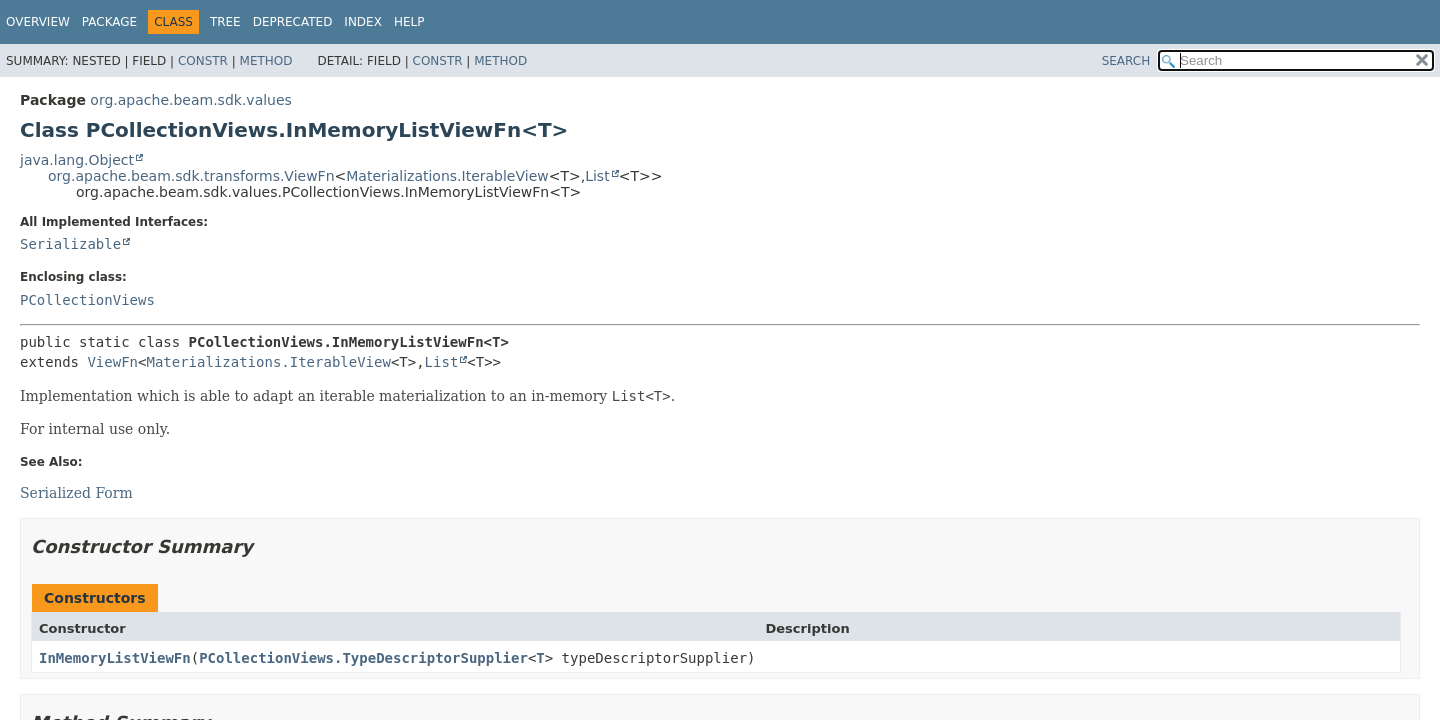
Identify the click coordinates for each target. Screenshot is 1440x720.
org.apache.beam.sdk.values (191, 100)
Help (409, 22)
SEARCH (1126, 61)
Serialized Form (76, 493)
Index (363, 22)
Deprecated (293, 22)
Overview (38, 22)
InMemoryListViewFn (115, 658)
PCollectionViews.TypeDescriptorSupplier (363, 658)
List (597, 176)
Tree (225, 22)
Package (109, 22)
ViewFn (112, 362)
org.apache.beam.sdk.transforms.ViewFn (191, 176)
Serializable (70, 244)
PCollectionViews (87, 300)
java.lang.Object (77, 160)
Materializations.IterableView (447, 176)
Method (266, 61)
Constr (203, 61)
